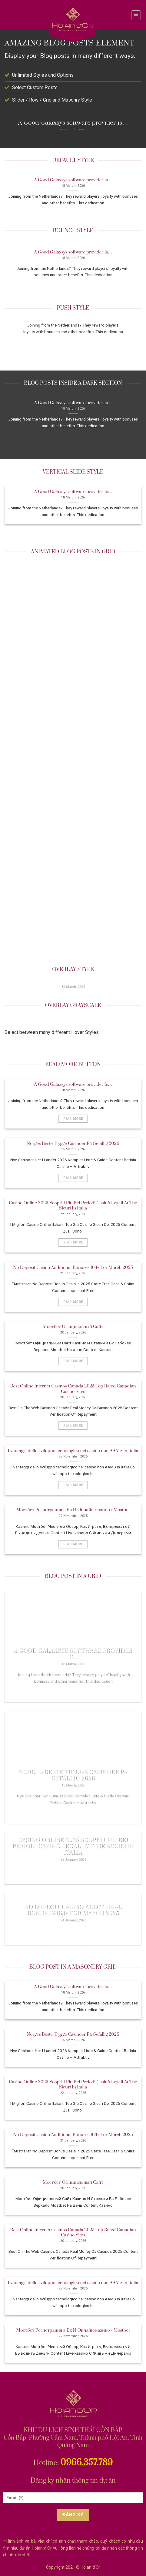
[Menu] (136, 15)
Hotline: (73, 2462)
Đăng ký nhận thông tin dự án (73, 2481)
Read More (73, 1119)
